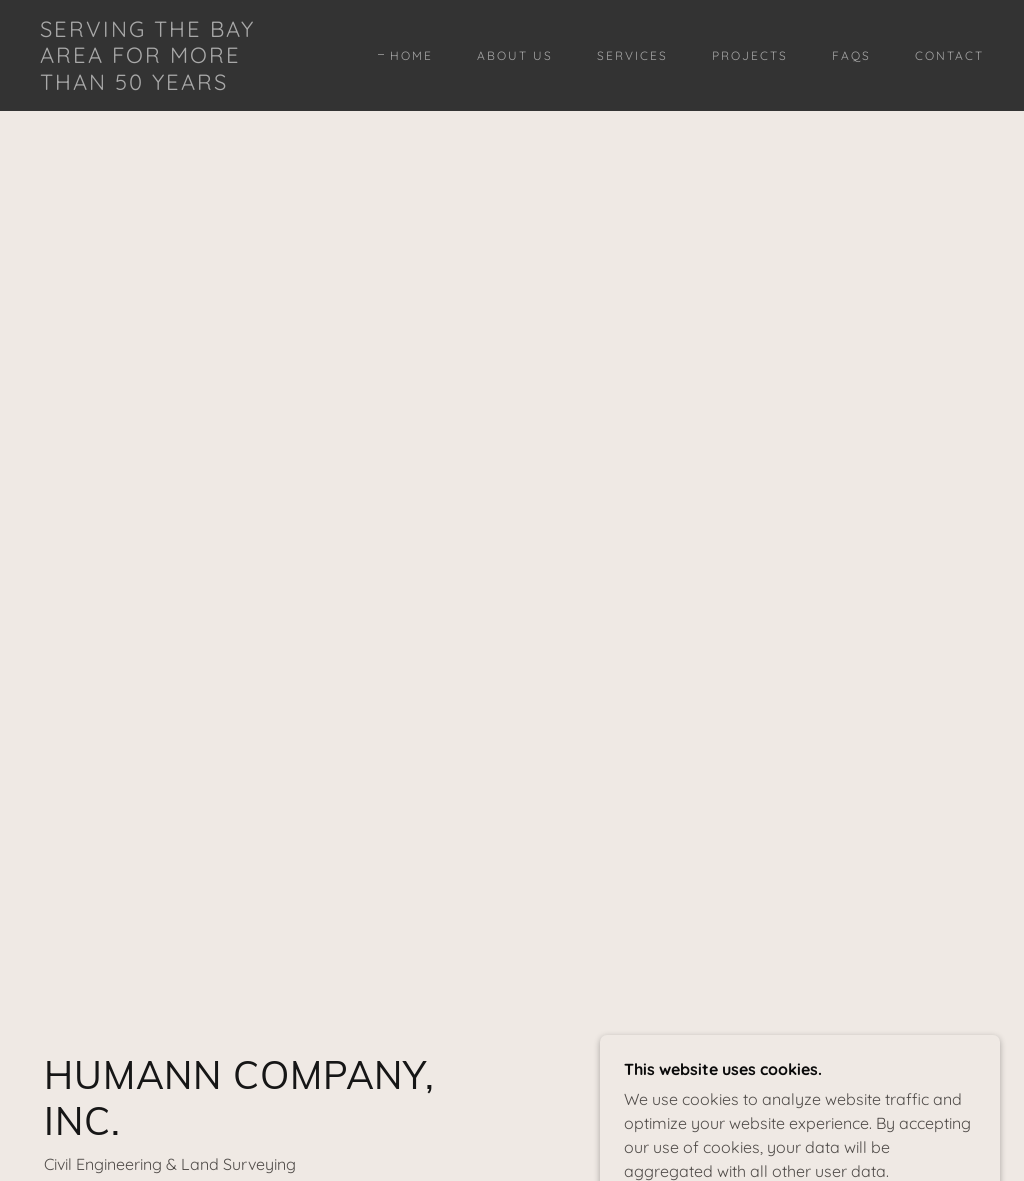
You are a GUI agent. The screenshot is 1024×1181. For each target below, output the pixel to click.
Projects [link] (750, 55)
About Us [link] (515, 55)
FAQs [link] (851, 55)
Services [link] (632, 55)
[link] (165, 84)
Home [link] (411, 55)
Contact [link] (949, 55)
